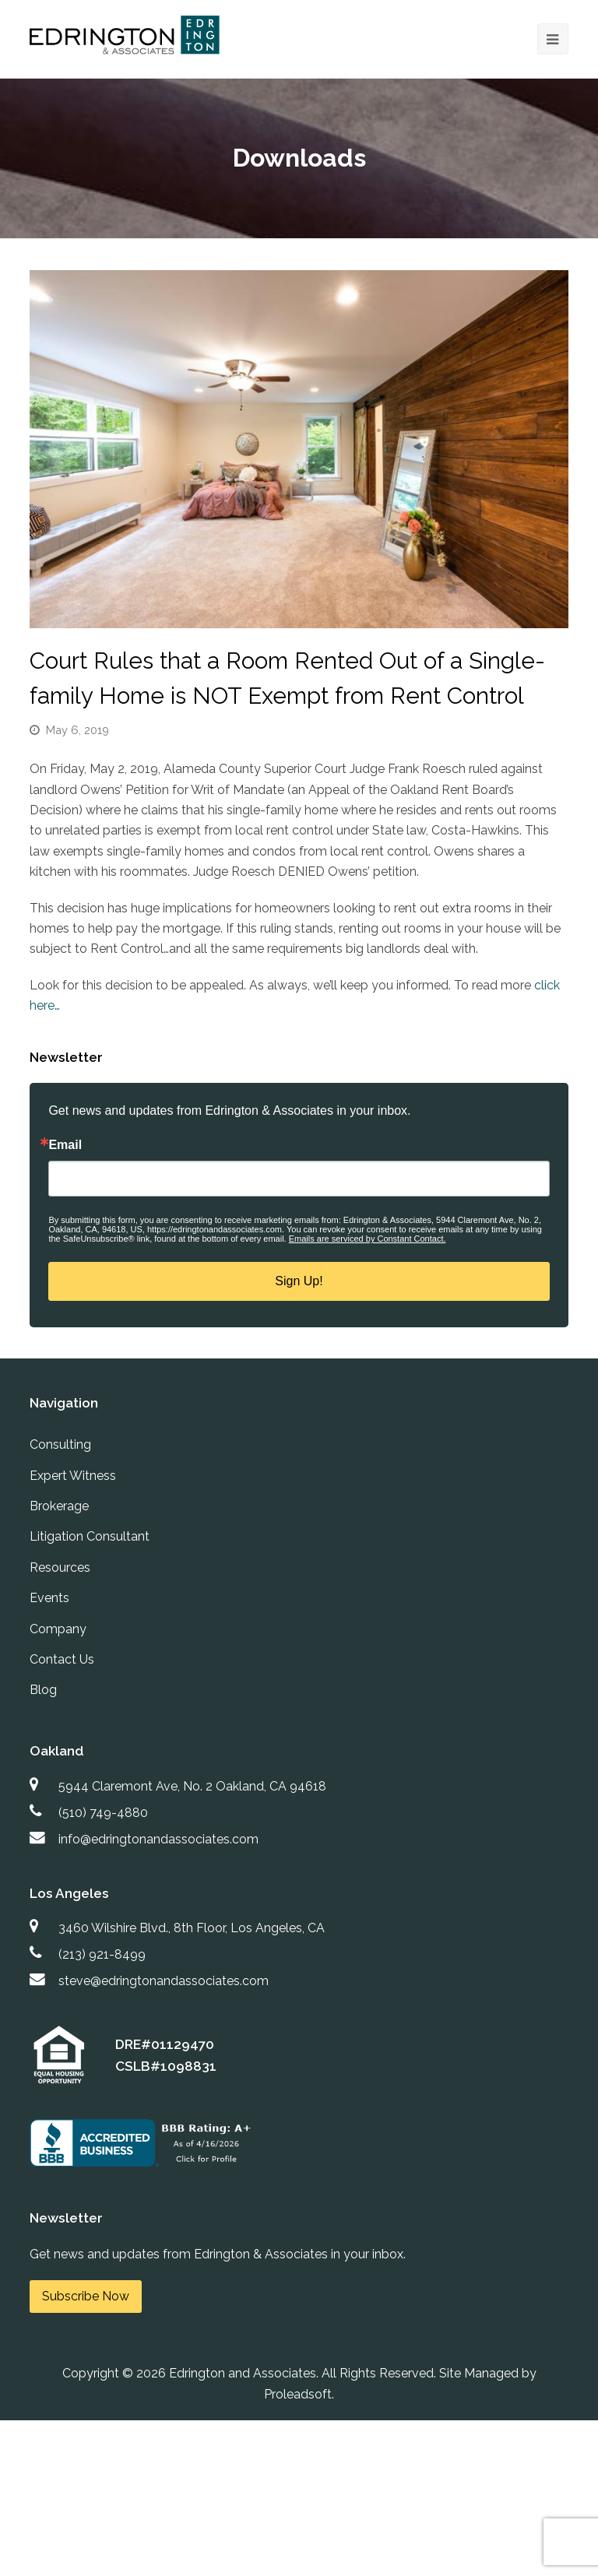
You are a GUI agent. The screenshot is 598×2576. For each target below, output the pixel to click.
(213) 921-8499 (102, 1954)
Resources (60, 1567)
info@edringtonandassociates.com (158, 1839)
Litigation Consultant (90, 1536)
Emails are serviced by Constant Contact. (367, 1238)
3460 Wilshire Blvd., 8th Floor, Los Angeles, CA (191, 1928)
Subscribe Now (85, 2296)
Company (58, 1629)
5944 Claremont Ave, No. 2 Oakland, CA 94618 (192, 1786)
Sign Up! (298, 1281)
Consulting (60, 1444)
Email (65, 1145)
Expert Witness (73, 1475)
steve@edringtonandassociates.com (163, 1980)
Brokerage (59, 1506)
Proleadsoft (298, 2394)
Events (49, 1597)
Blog (43, 1689)
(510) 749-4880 (103, 1812)
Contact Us (62, 1659)
